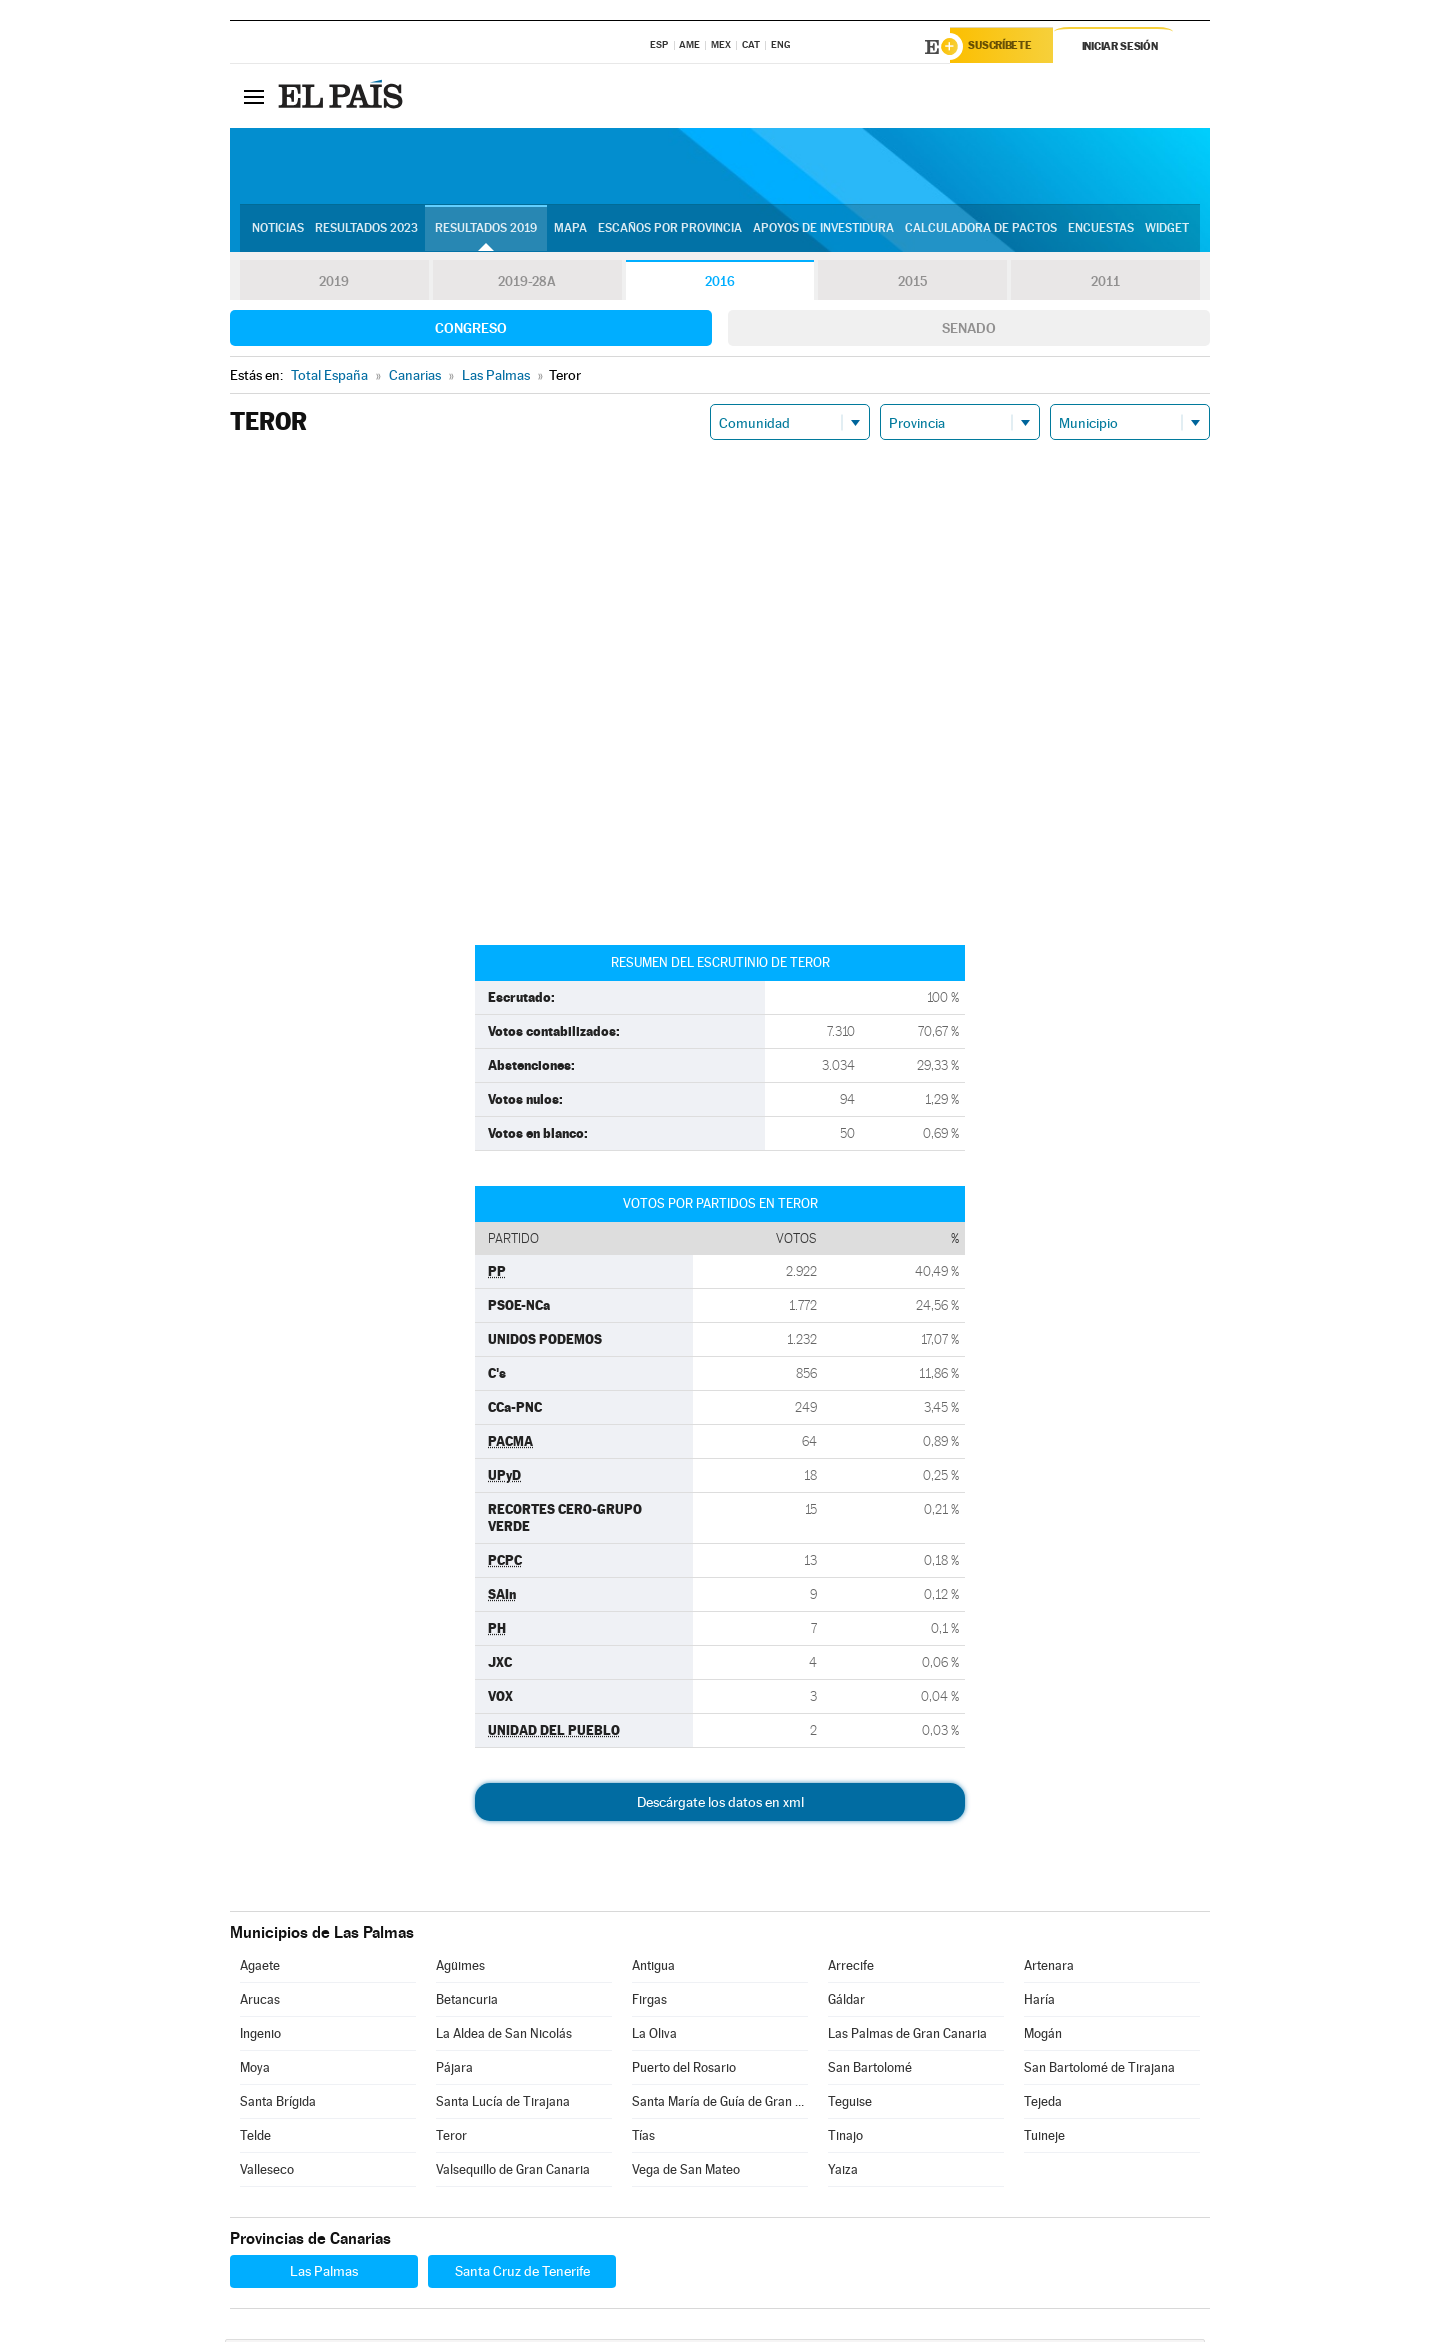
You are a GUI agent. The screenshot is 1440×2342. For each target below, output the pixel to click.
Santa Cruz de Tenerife (522, 2274)
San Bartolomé (870, 2070)
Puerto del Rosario (684, 2070)
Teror (451, 2138)
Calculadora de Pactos (981, 231)
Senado (969, 331)
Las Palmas (324, 2274)
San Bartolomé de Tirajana (1099, 2070)
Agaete (260, 1968)
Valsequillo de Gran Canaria (513, 2172)
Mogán (1043, 2036)
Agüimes (460, 1968)
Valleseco (267, 2172)
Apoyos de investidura (823, 231)
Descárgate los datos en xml (720, 1805)
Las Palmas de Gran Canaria (907, 2036)
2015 (913, 284)
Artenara (1049, 1968)
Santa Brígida (278, 2104)
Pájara (454, 2070)
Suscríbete (1006, 47)
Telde (255, 2138)
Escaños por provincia (670, 231)
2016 (720, 284)
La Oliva (654, 2036)
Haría (1039, 2002)
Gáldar (846, 2002)
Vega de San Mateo (686, 2172)
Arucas (260, 2002)
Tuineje (1044, 2138)
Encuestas (1101, 231)
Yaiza (843, 2172)
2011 (1105, 284)
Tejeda (1043, 2104)
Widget (1167, 231)
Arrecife (851, 1968)
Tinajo (845, 2138)
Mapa (570, 231)
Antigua (653, 1968)
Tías (643, 2138)
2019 (334, 284)
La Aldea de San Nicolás (504, 2036)
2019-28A (527, 284)
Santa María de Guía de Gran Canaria (720, 2104)
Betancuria (467, 2002)
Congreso (471, 331)
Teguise (850, 2104)
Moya (255, 2070)
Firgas (649, 2002)
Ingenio (260, 2036)
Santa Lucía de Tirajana (503, 2104)
